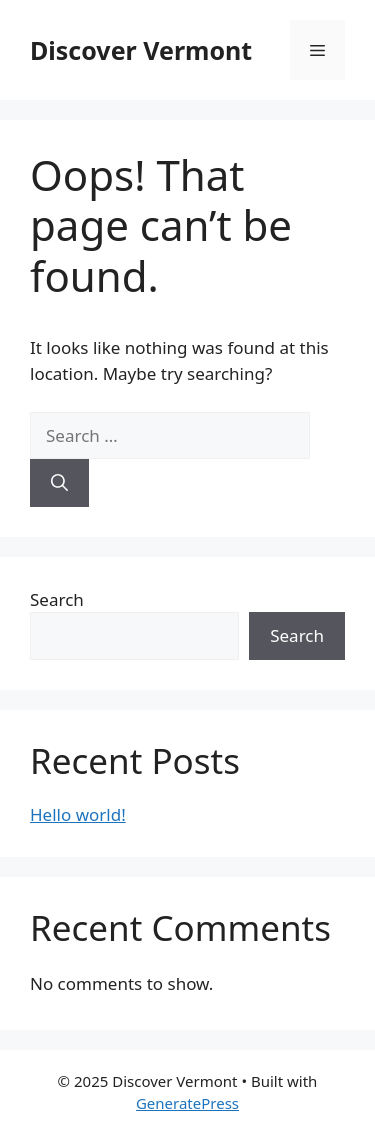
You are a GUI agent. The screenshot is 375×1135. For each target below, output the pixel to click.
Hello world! (78, 814)
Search (57, 599)
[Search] (59, 483)
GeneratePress (187, 1103)
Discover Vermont (141, 50)
